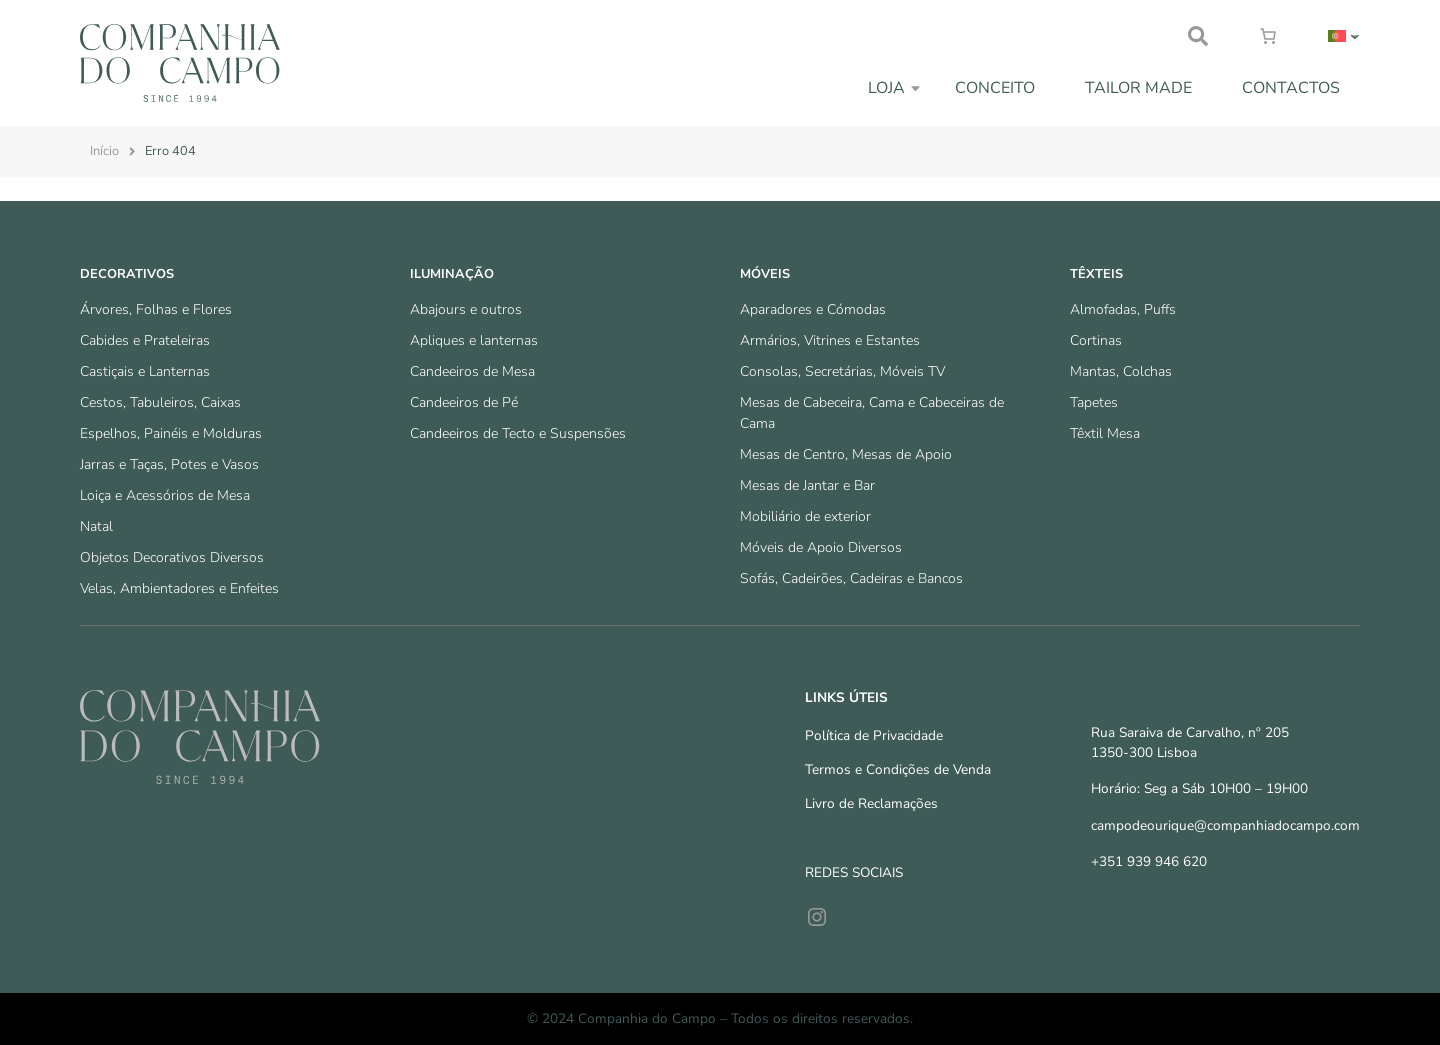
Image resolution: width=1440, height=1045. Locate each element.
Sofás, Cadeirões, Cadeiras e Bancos (851, 578)
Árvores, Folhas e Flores (156, 309)
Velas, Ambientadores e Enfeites (179, 588)
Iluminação (452, 274)
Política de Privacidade (874, 735)
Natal (96, 526)
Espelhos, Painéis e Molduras (171, 433)
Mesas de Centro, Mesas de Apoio (846, 454)
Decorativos (127, 274)
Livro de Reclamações (871, 803)
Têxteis (1096, 274)
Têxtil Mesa (1105, 433)
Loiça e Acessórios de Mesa (165, 495)
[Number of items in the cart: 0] (1268, 36)
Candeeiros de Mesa (472, 371)
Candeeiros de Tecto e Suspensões (518, 433)
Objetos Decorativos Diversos (172, 557)
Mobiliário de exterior (805, 516)
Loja (886, 88)
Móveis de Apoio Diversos (821, 547)
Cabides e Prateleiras (145, 340)
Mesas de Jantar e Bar (807, 485)
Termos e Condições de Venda (898, 769)
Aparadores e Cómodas (813, 309)
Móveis (765, 274)
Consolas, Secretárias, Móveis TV (842, 371)
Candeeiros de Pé (464, 402)
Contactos (1291, 88)
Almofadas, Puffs (1123, 309)
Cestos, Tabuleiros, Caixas (160, 402)
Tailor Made (1138, 88)
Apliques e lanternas (474, 340)
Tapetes (1094, 402)
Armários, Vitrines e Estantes (830, 340)
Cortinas (1096, 340)
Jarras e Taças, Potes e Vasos (169, 464)
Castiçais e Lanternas (145, 371)
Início (104, 151)
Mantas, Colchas (1121, 371)
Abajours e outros (466, 309)
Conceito (995, 88)
